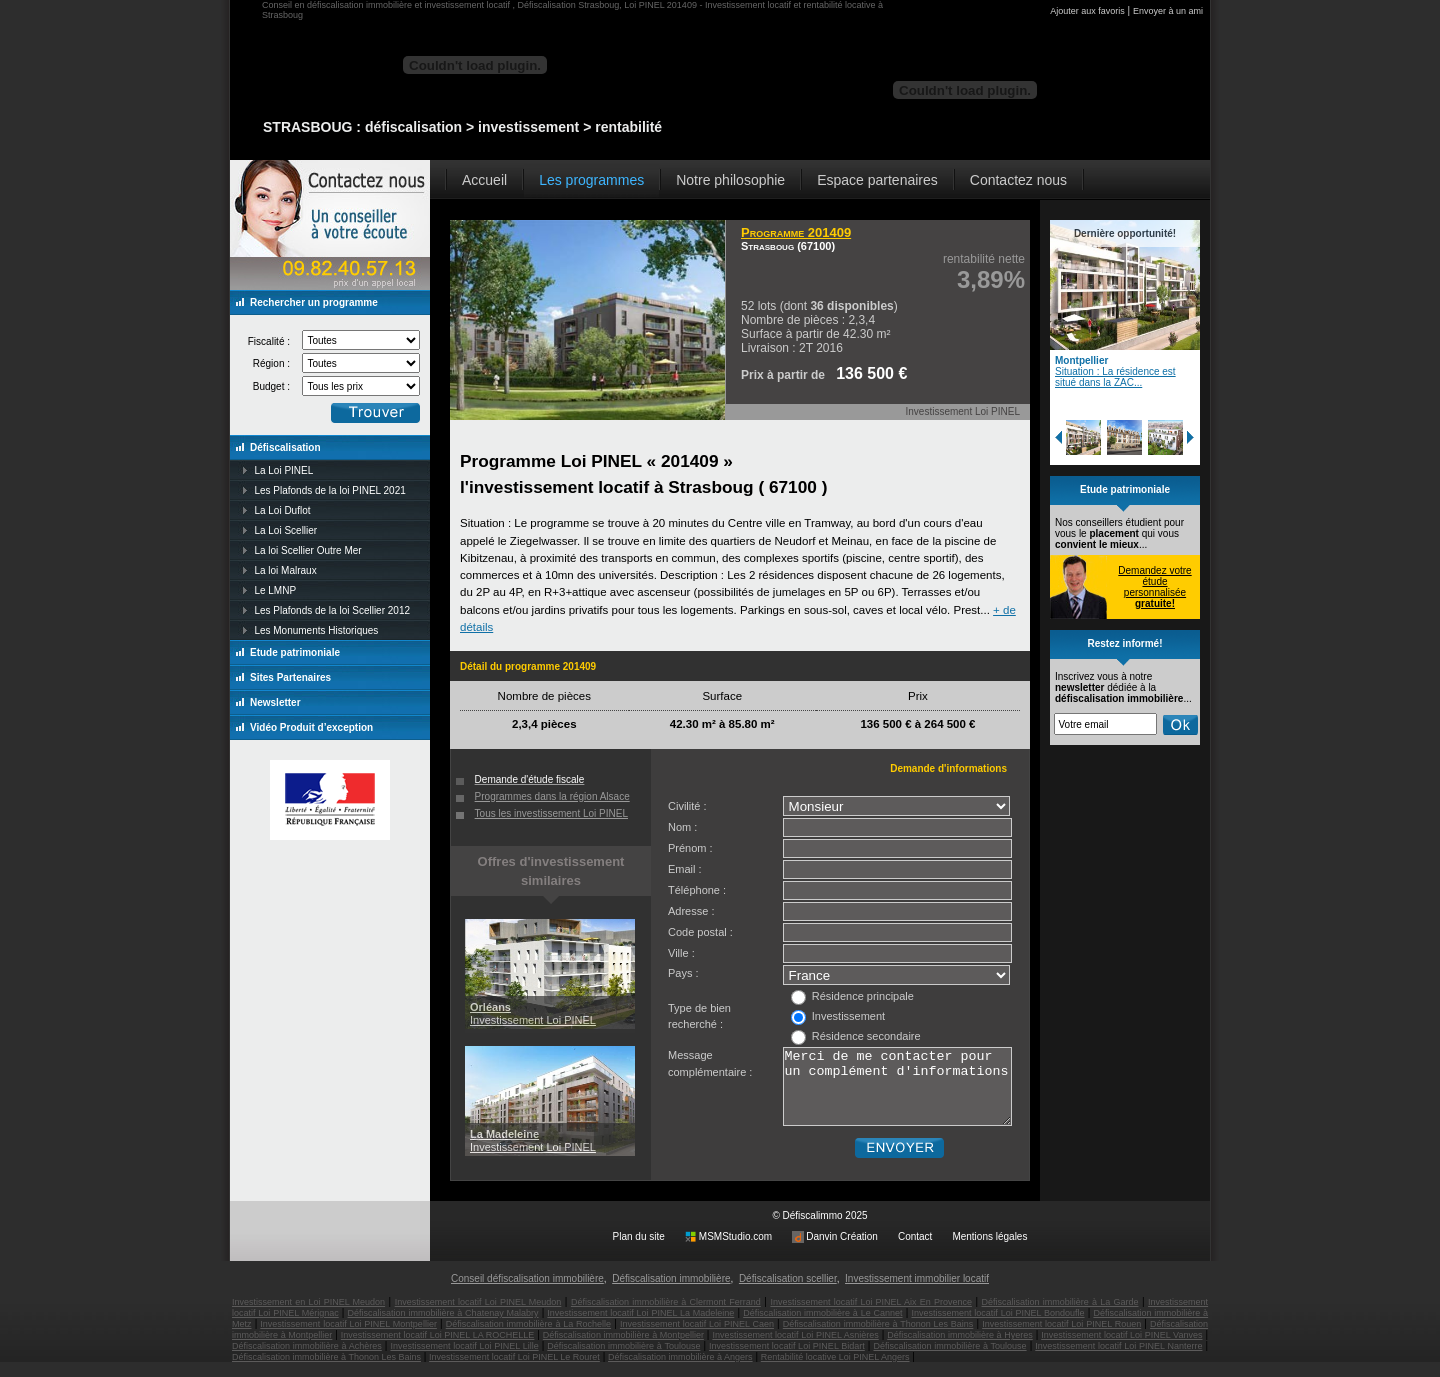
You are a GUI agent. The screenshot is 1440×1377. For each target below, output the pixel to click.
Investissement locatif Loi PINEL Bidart (787, 1361)
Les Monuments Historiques (316, 630)
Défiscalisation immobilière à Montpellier (623, 1350)
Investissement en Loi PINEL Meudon (308, 1317)
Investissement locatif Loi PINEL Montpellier (348, 1339)
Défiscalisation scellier (788, 1293)
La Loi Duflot (282, 510)
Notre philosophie (730, 180)
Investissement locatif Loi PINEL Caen (697, 1339)
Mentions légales (989, 1251)
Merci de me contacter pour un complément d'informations (897, 1094)
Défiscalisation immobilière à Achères (307, 1361)
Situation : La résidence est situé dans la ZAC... (1115, 377)
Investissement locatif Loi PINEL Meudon (478, 1317)
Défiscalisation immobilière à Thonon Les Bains (878, 1339)
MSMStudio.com (735, 1251)
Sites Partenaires (290, 677)
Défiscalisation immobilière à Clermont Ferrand (666, 1317)
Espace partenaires (877, 180)
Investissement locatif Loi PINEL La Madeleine (640, 1328)
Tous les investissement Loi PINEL (551, 813)
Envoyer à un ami (1168, 11)
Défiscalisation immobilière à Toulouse (623, 1361)
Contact (915, 1251)
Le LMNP (275, 590)
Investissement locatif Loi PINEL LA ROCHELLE (438, 1350)
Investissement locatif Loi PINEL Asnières (795, 1350)
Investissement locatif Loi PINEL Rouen (1061, 1339)
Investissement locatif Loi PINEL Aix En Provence (871, 1317)
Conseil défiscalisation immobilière (527, 1293)
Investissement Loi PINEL (533, 1013)
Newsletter (275, 702)
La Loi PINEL (283, 470)
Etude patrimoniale (295, 652)
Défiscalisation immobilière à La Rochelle (528, 1339)
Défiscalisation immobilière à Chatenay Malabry (443, 1328)
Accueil (484, 180)
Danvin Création (842, 1251)
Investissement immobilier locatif (917, 1293)
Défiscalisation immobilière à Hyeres (960, 1350)
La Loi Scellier (285, 530)
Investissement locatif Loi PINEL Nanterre (1118, 1361)
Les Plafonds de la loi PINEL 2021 (329, 490)
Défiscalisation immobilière (671, 1293)
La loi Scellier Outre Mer (307, 550)
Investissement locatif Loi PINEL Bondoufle (997, 1328)
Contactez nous (1018, 180)
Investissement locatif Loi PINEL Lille (464, 1361)
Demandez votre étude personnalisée (1154, 587)
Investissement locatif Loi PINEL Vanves (1121, 1350)
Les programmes (591, 180)
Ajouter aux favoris (1087, 11)
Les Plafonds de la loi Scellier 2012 (332, 610)
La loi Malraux (285, 570)
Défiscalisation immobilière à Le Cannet (822, 1328)
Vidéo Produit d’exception (311, 727)
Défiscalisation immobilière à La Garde (1060, 1317)
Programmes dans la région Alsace (552, 796)
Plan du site (639, 1251)
